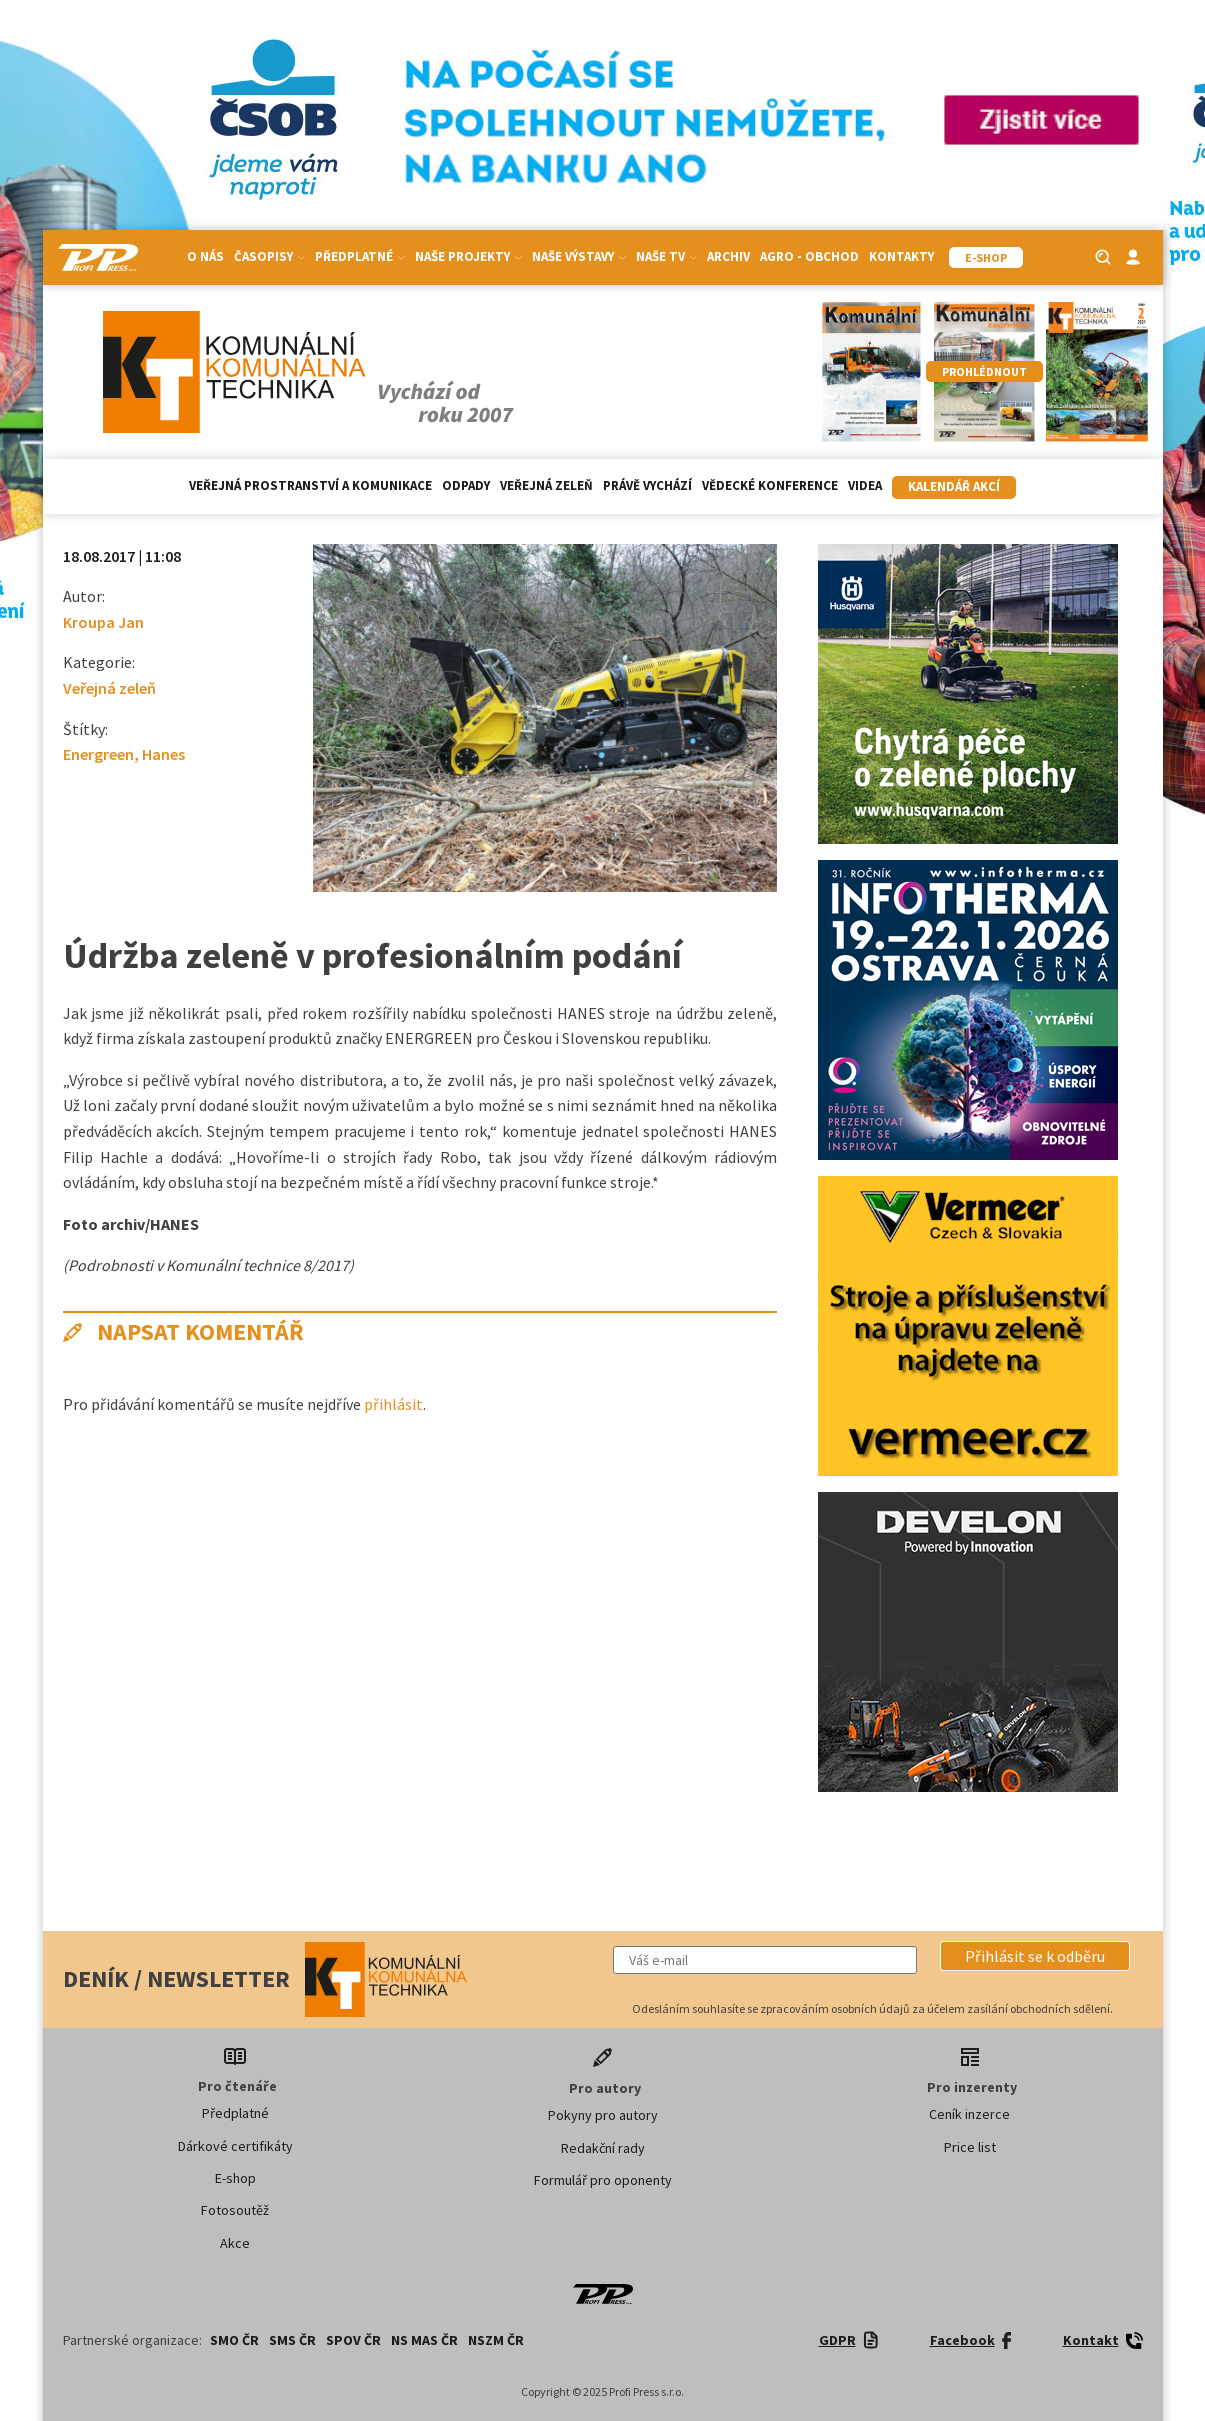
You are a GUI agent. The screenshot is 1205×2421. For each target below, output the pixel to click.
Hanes (163, 754)
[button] (1035, 1956)
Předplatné (360, 256)
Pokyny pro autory (603, 2115)
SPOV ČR (353, 2340)
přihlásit (393, 1404)
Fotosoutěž (235, 2210)
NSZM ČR (496, 2340)
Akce (235, 2243)
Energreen (98, 754)
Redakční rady (603, 2148)
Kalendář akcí (954, 486)
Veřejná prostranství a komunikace (310, 485)
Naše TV (666, 256)
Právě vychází (647, 485)
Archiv (728, 256)
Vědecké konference (770, 485)
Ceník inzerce (969, 2114)
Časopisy (269, 256)
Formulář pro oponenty (603, 2180)
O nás (205, 256)
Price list (970, 2147)
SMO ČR (234, 2340)
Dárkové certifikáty (235, 2146)
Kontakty (901, 256)
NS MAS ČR (424, 2340)
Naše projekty (468, 256)
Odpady (466, 485)
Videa (865, 485)
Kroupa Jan (103, 622)
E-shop (235, 2178)
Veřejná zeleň (546, 485)
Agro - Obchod (809, 256)
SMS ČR (292, 2340)
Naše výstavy (579, 256)
